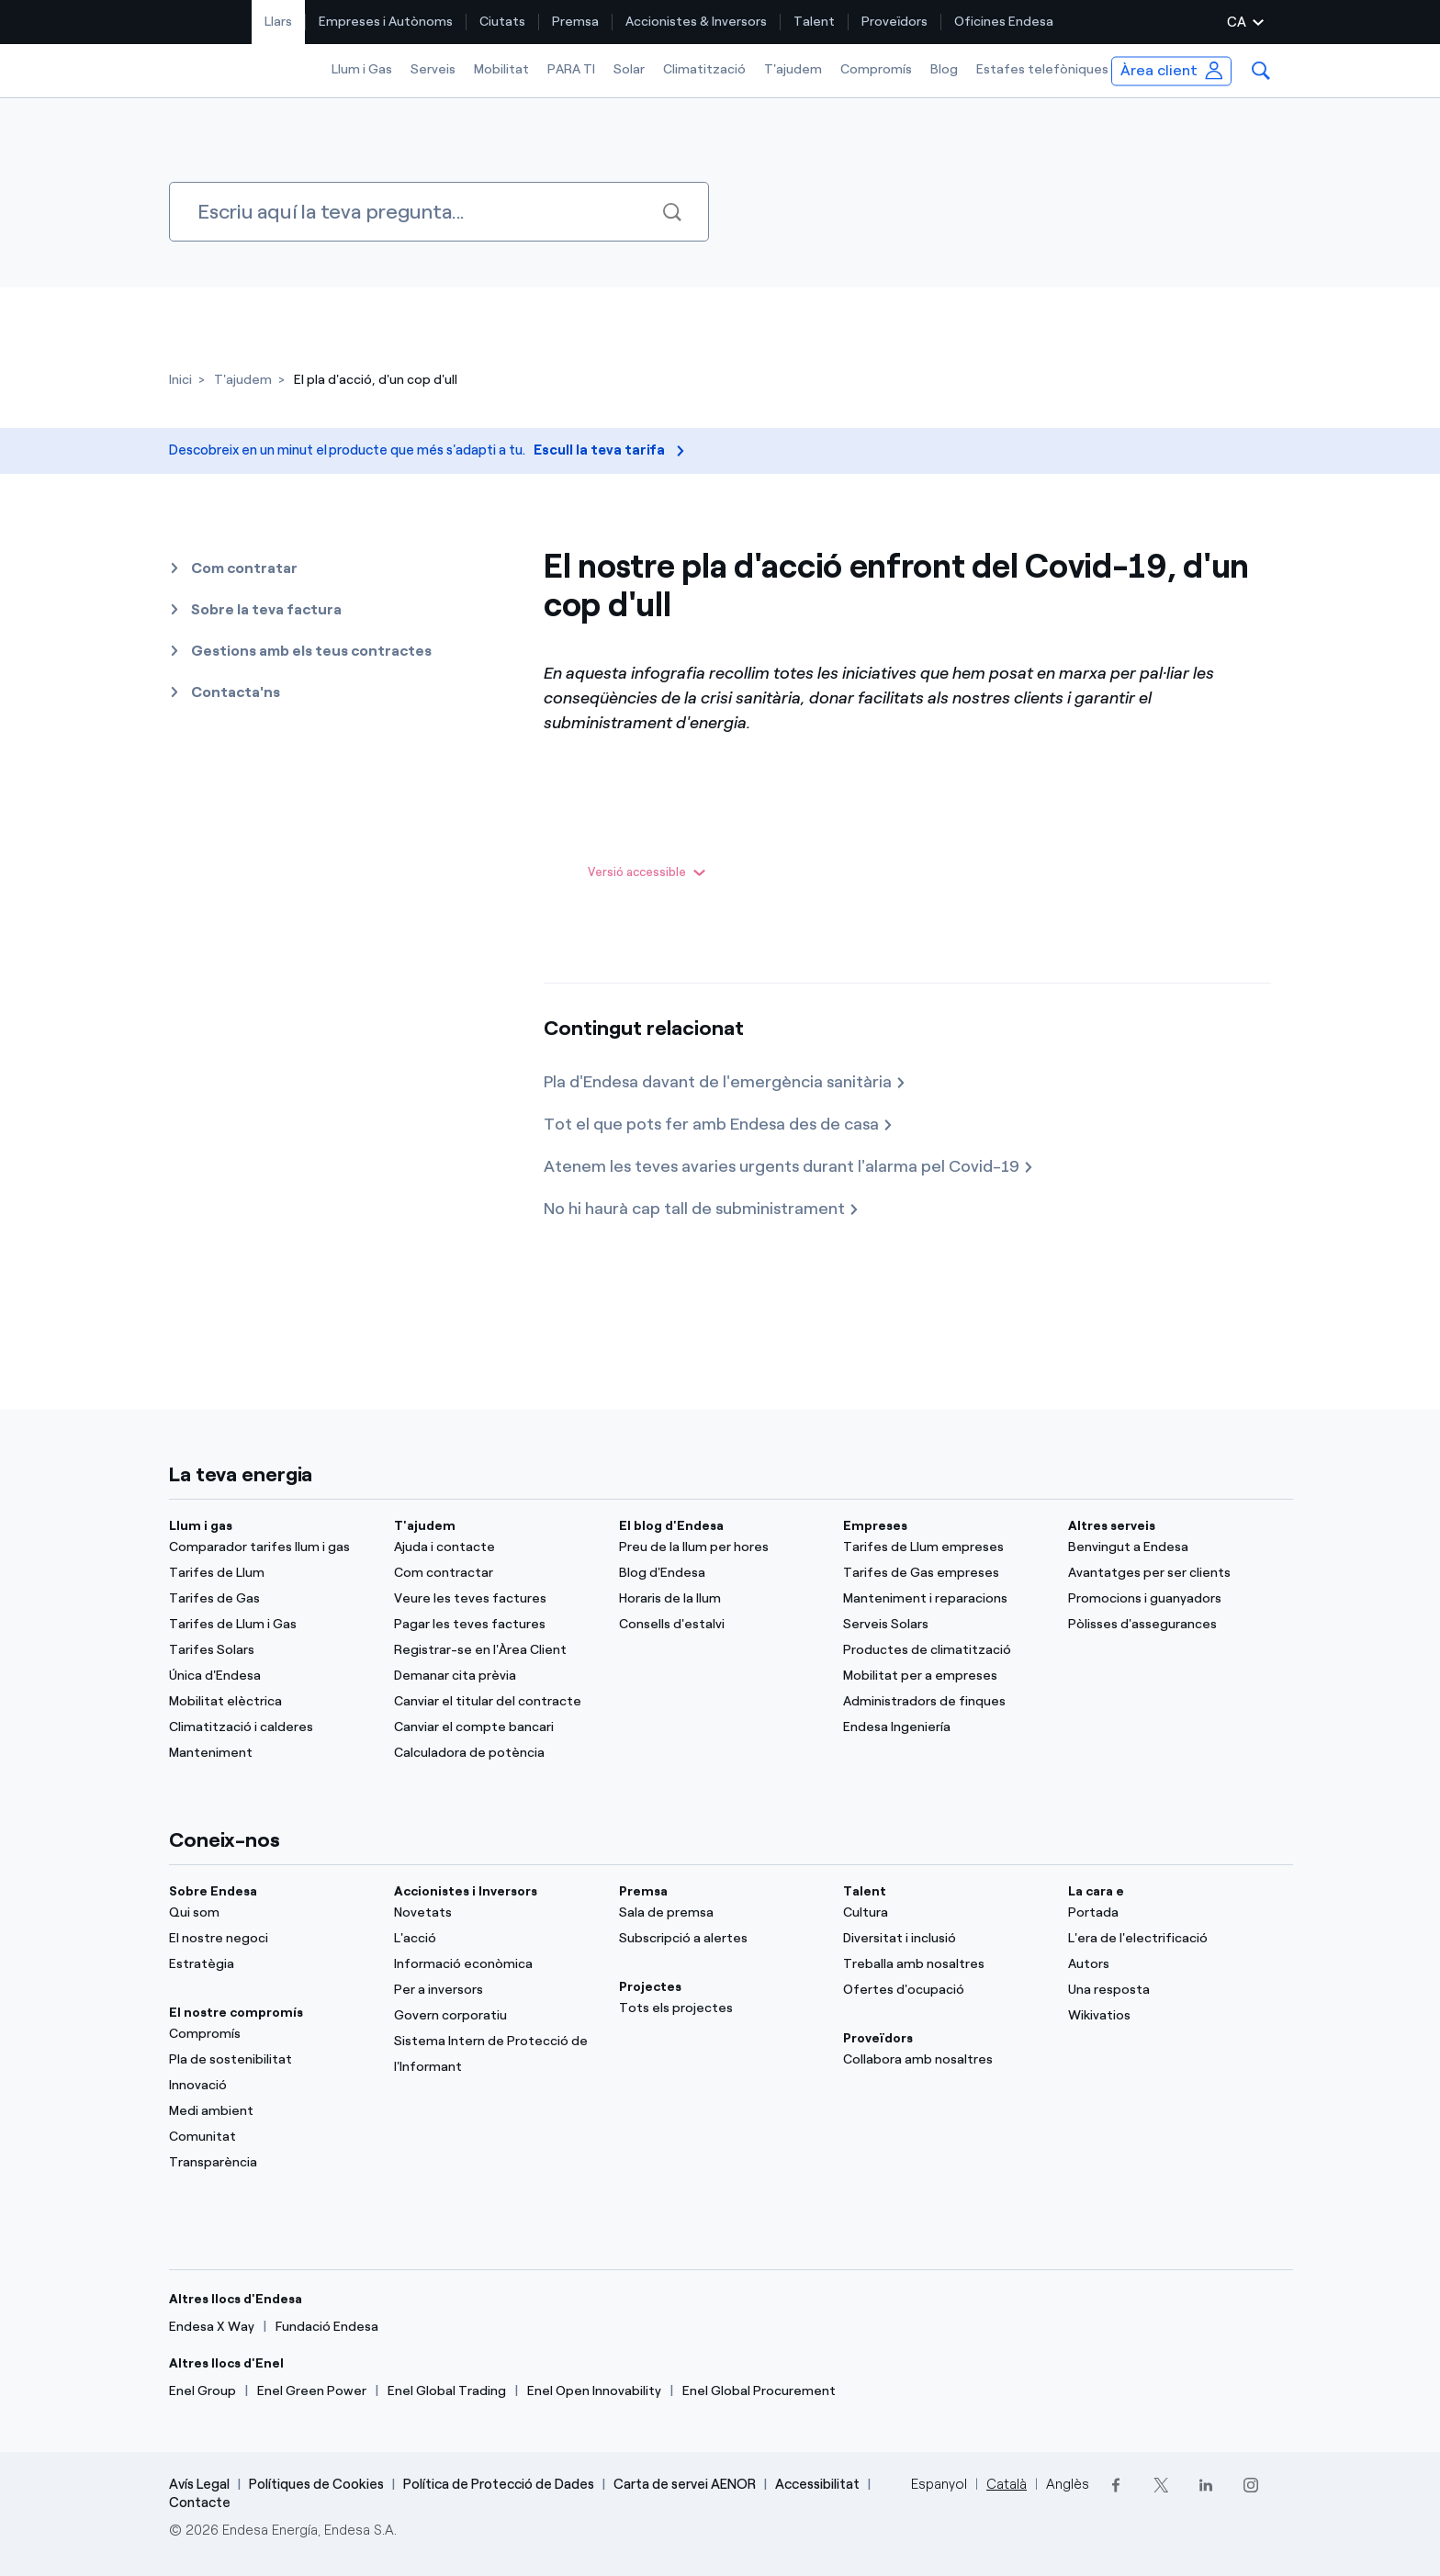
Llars (278, 21)
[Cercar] (439, 212)
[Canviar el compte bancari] (495, 1727)
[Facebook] (1115, 2485)
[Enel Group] (202, 2391)
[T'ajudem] (243, 379)
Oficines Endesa (1003, 21)
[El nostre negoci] (270, 1939)
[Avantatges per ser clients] (1169, 1573)
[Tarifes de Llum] (270, 1573)
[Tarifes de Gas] (270, 1599)
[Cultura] (944, 1913)
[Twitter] (1160, 2485)
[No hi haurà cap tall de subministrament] (702, 1209)
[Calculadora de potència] (495, 1753)
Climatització (704, 69)
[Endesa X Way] (211, 2327)
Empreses (875, 1526)
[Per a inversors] (495, 1990)
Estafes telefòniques (1042, 69)
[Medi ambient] (270, 2111)
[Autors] (1169, 1964)
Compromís (876, 69)
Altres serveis (1111, 1526)
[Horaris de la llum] (720, 1599)
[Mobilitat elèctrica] (270, 1702)
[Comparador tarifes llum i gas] (270, 1547)
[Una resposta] (1169, 1990)
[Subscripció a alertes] (720, 1939)
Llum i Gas (362, 69)
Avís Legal (199, 2484)
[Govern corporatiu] (495, 2016)
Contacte (200, 2502)
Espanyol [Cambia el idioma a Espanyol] (939, 2484)
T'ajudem (793, 69)
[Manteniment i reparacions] (944, 1599)
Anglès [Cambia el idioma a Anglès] (1067, 2484)
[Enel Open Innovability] (594, 2391)
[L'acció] (495, 1939)
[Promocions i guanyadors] (1169, 1599)
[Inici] (180, 379)
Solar (629, 69)
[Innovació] (270, 2085)
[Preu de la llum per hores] (720, 1547)
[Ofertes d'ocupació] (944, 1990)
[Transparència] (270, 2163)
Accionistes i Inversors (465, 1891)
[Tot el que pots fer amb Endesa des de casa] (719, 1125)
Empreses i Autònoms (386, 21)
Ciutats (502, 21)
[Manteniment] (270, 1753)
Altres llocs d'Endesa (235, 2299)
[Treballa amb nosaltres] (944, 1964)
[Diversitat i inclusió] (944, 1939)
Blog (944, 69)
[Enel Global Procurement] (759, 2391)
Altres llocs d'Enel (226, 2363)
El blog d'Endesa (671, 1526)
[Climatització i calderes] (270, 1727)
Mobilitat (501, 69)
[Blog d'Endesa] (720, 1573)
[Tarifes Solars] (270, 1650)
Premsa (575, 21)
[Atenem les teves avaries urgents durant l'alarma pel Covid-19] (789, 1167)
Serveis (433, 69)
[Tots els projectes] (720, 2008)
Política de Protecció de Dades (498, 2484)
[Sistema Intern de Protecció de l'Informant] (495, 2054)
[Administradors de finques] (944, 1702)
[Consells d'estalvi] (720, 1624)
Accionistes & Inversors (696, 21)
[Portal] (1169, 1913)
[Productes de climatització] (944, 1650)
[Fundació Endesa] (327, 2327)
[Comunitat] (270, 2137)
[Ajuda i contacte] (495, 1547)
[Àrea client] (1172, 71)
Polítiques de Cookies (316, 2484)
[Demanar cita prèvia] (495, 1676)
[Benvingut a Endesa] (1169, 1547)
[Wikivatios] (1169, 2016)
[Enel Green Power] (311, 2391)
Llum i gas (200, 1526)
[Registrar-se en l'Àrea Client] (495, 1650)
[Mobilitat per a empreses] (944, 1676)
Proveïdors (894, 21)
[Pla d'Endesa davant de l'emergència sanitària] (725, 1083)
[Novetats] (495, 1913)
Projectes (650, 1987)
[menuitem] (279, 21)
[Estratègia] (270, 1964)
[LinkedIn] (1205, 2485)
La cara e (1096, 1891)
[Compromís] (270, 2034)
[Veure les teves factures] (495, 1599)
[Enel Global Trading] (447, 2391)
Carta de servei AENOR (684, 2484)
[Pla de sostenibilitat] (270, 2060)
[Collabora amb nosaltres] (944, 2060)
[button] (1261, 70)
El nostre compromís (236, 2012)
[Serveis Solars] (944, 1624)
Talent (814, 21)
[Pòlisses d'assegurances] (1169, 1624)
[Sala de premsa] (720, 1913)
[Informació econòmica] (495, 1964)
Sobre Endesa (213, 1891)
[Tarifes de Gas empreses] (944, 1573)
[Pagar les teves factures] (495, 1624)
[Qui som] (270, 1913)
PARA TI (571, 69)
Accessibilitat (817, 2484)
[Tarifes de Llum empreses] (944, 1547)
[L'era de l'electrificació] (1169, 1939)
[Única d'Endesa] (270, 1676)
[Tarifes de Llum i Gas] (270, 1624)
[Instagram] (1250, 2485)
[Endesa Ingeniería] (944, 1727)
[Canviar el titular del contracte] (495, 1702)
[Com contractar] (495, 1573)
